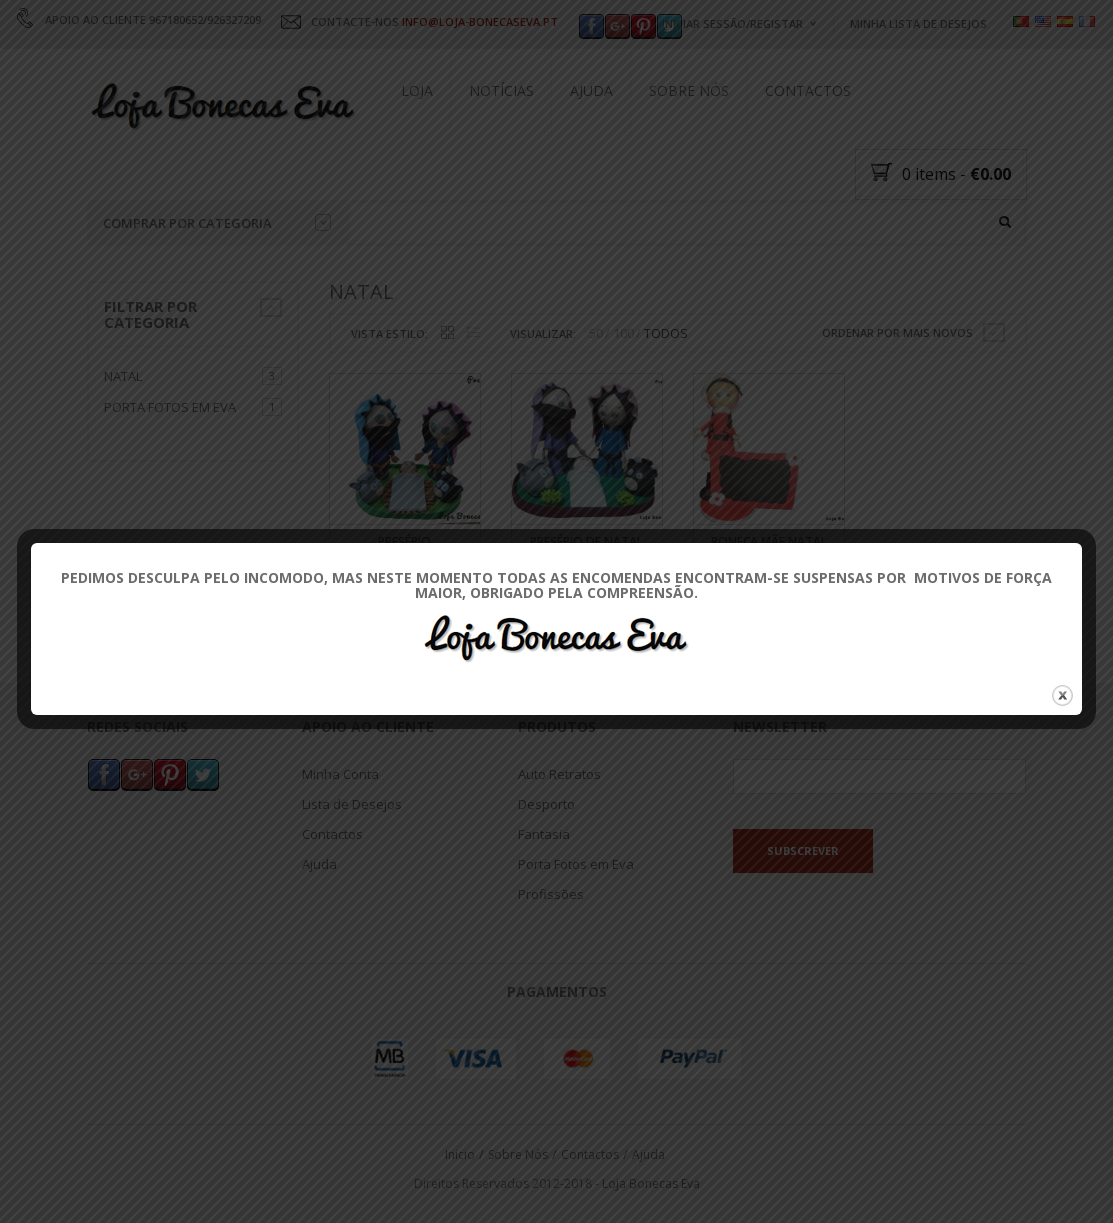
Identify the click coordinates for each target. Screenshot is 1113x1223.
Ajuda (591, 90)
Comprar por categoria (217, 223)
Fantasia (544, 835)
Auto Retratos (559, 775)
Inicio (460, 1154)
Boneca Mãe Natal (769, 541)
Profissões (551, 895)
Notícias (501, 90)
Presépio (404, 541)
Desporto (546, 805)
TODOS (666, 334)
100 (623, 334)
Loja (417, 90)
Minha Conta (340, 775)
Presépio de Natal (586, 541)
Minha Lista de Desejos (918, 23)
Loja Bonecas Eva (651, 1183)
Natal (123, 376)
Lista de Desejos (352, 805)
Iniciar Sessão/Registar (732, 23)
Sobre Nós (689, 90)
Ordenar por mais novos (897, 332)
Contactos (808, 90)
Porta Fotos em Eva (170, 408)
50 (596, 334)
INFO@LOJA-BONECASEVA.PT (480, 21)
